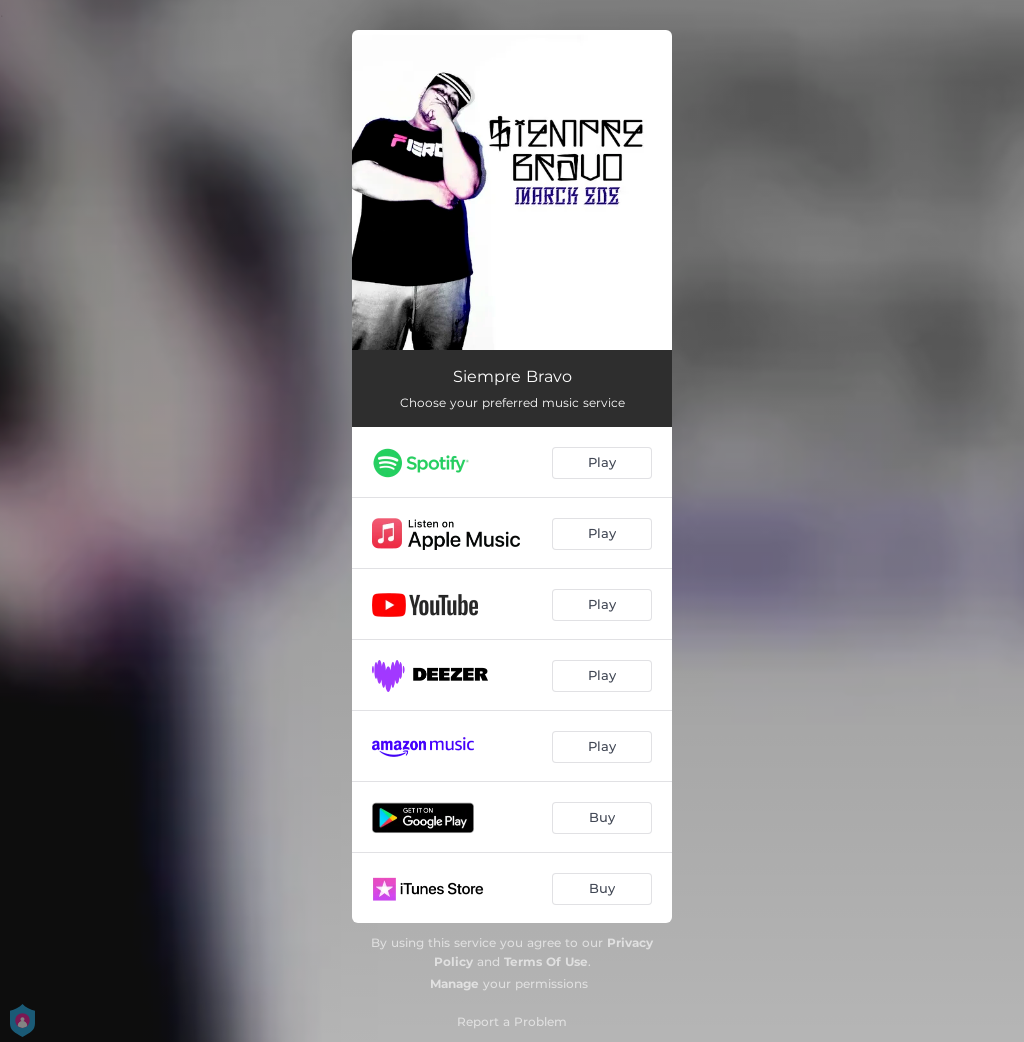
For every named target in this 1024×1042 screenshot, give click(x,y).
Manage (454, 983)
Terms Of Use (546, 961)
